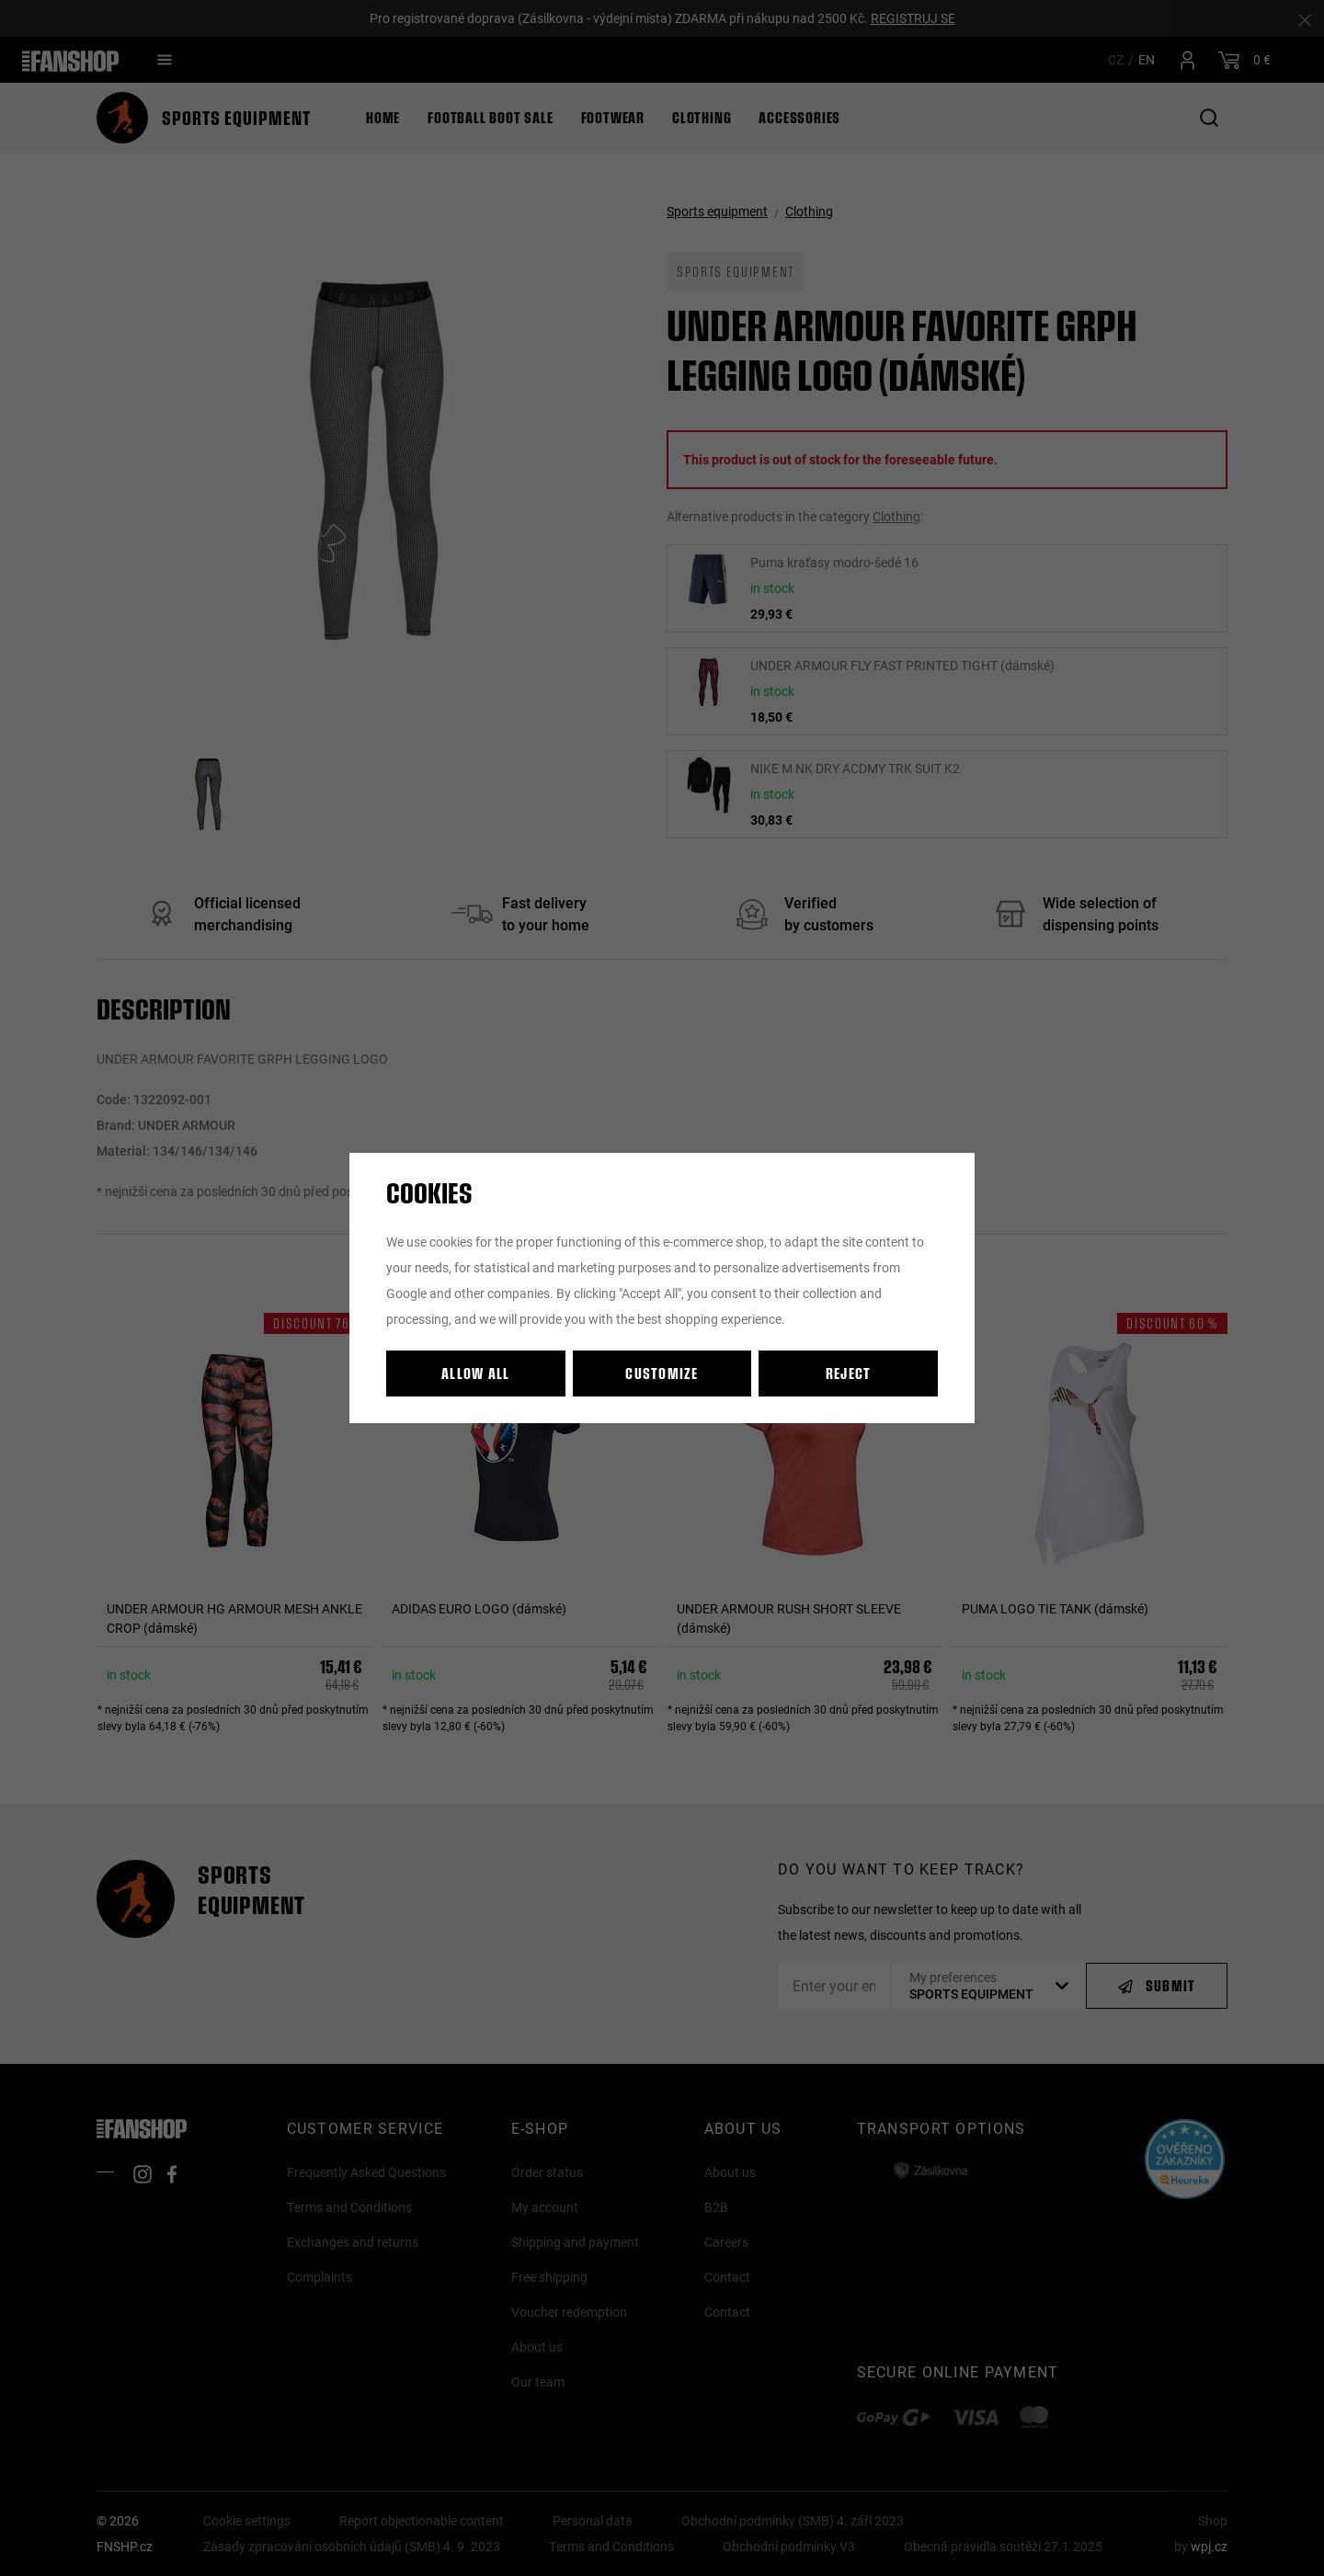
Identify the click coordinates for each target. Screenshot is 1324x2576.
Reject (849, 1373)
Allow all (475, 1373)
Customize (662, 1373)
